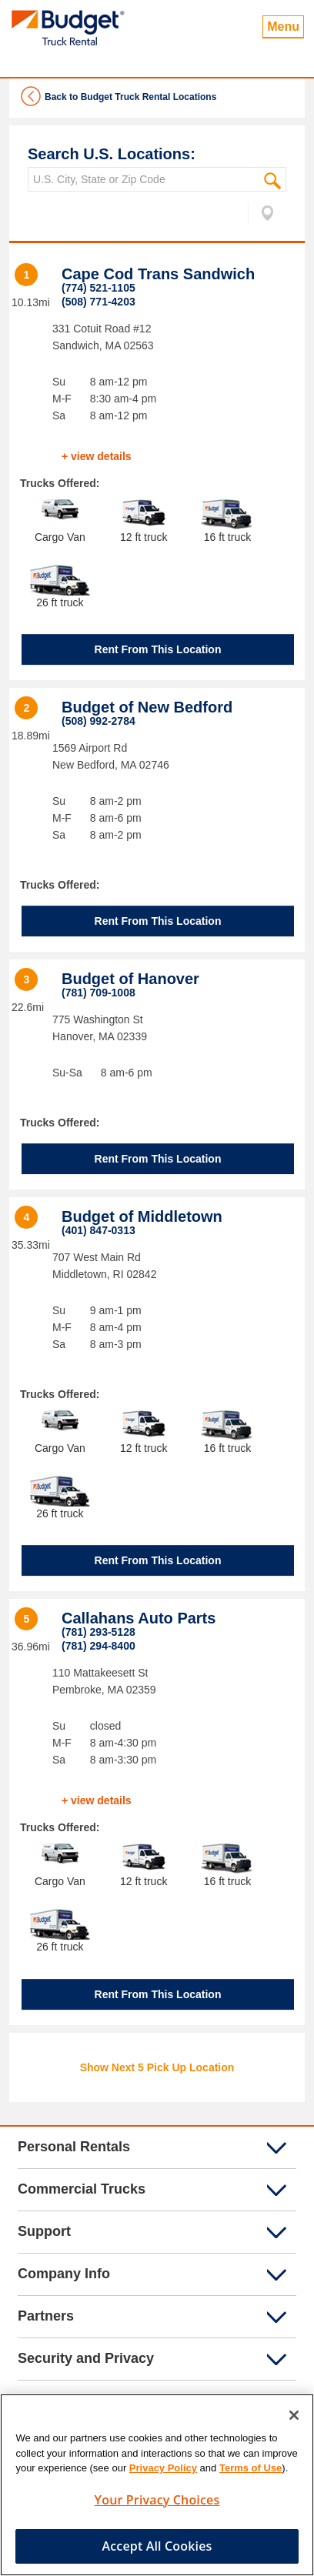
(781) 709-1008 (98, 992)
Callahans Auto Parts (138, 1618)
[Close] (294, 2420)
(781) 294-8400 (98, 1646)
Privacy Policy (163, 2472)
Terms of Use (250, 2472)
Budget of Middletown (142, 1216)
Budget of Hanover (130, 978)
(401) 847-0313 (98, 1230)
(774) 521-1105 (98, 288)
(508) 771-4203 (98, 301)
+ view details (97, 456)
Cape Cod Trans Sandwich (158, 273)
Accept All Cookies (157, 2550)
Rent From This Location (158, 649)
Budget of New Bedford (147, 707)
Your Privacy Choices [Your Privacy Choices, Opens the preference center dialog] (157, 2504)
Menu (283, 26)
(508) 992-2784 (98, 721)
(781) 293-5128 (98, 1632)
